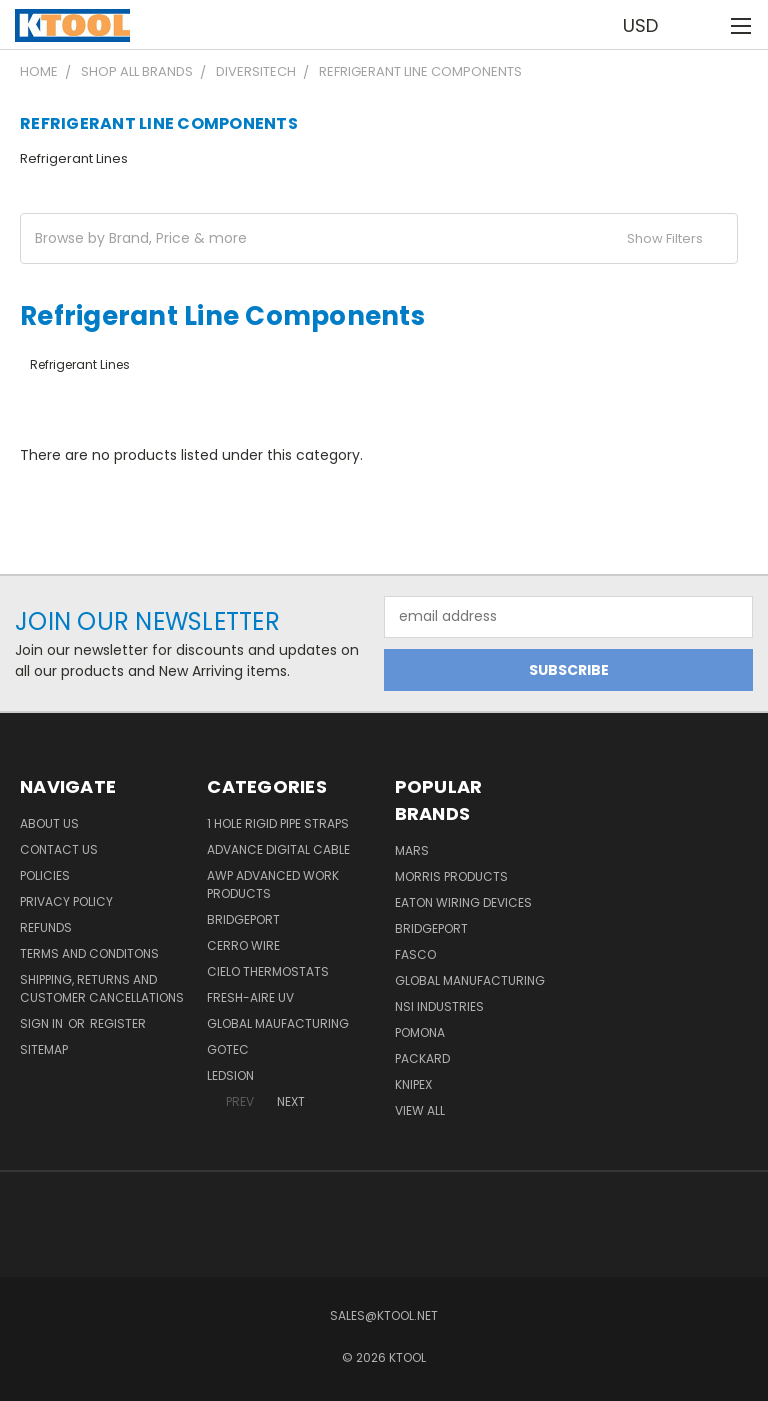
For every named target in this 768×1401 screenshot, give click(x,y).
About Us (49, 823)
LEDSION (230, 1075)
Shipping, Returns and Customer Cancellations (102, 988)
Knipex (413, 1084)
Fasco (415, 954)
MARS (412, 850)
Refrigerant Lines (74, 158)
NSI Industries (439, 1006)
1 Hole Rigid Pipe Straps (278, 823)
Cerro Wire (243, 945)
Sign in (43, 1023)
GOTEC (228, 1049)
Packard (422, 1058)
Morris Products (451, 876)
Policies (45, 875)
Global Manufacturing (470, 980)
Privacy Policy (66, 901)
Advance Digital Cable (278, 849)
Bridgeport (243, 919)
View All (420, 1110)
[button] (379, 238)
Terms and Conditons (89, 953)
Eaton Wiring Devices (463, 902)
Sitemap (44, 1049)
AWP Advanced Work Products (273, 884)
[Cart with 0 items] (703, 25)
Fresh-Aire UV (250, 997)
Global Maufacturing (278, 1023)
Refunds (46, 927)
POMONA (420, 1032)
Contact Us (59, 849)
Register (118, 1023)
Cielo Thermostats (268, 971)
